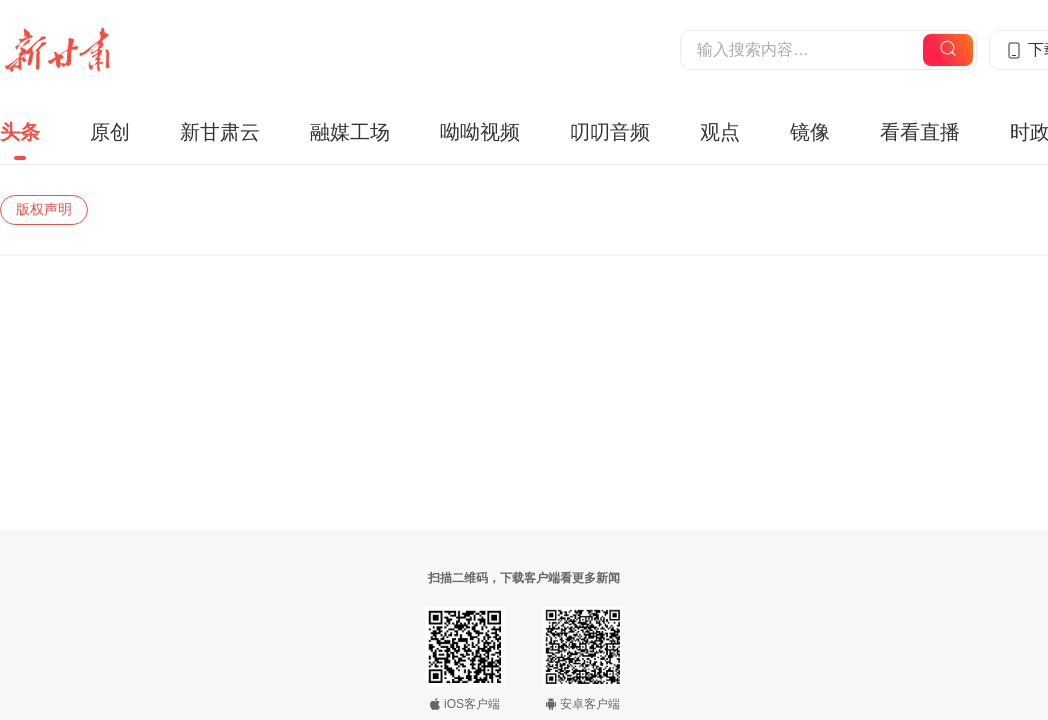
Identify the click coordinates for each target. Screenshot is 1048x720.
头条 (20, 132)
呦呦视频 (480, 132)
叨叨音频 (610, 132)
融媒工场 (350, 132)
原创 (110, 132)
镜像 (810, 132)
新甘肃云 (220, 132)
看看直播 (920, 132)
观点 (720, 132)
